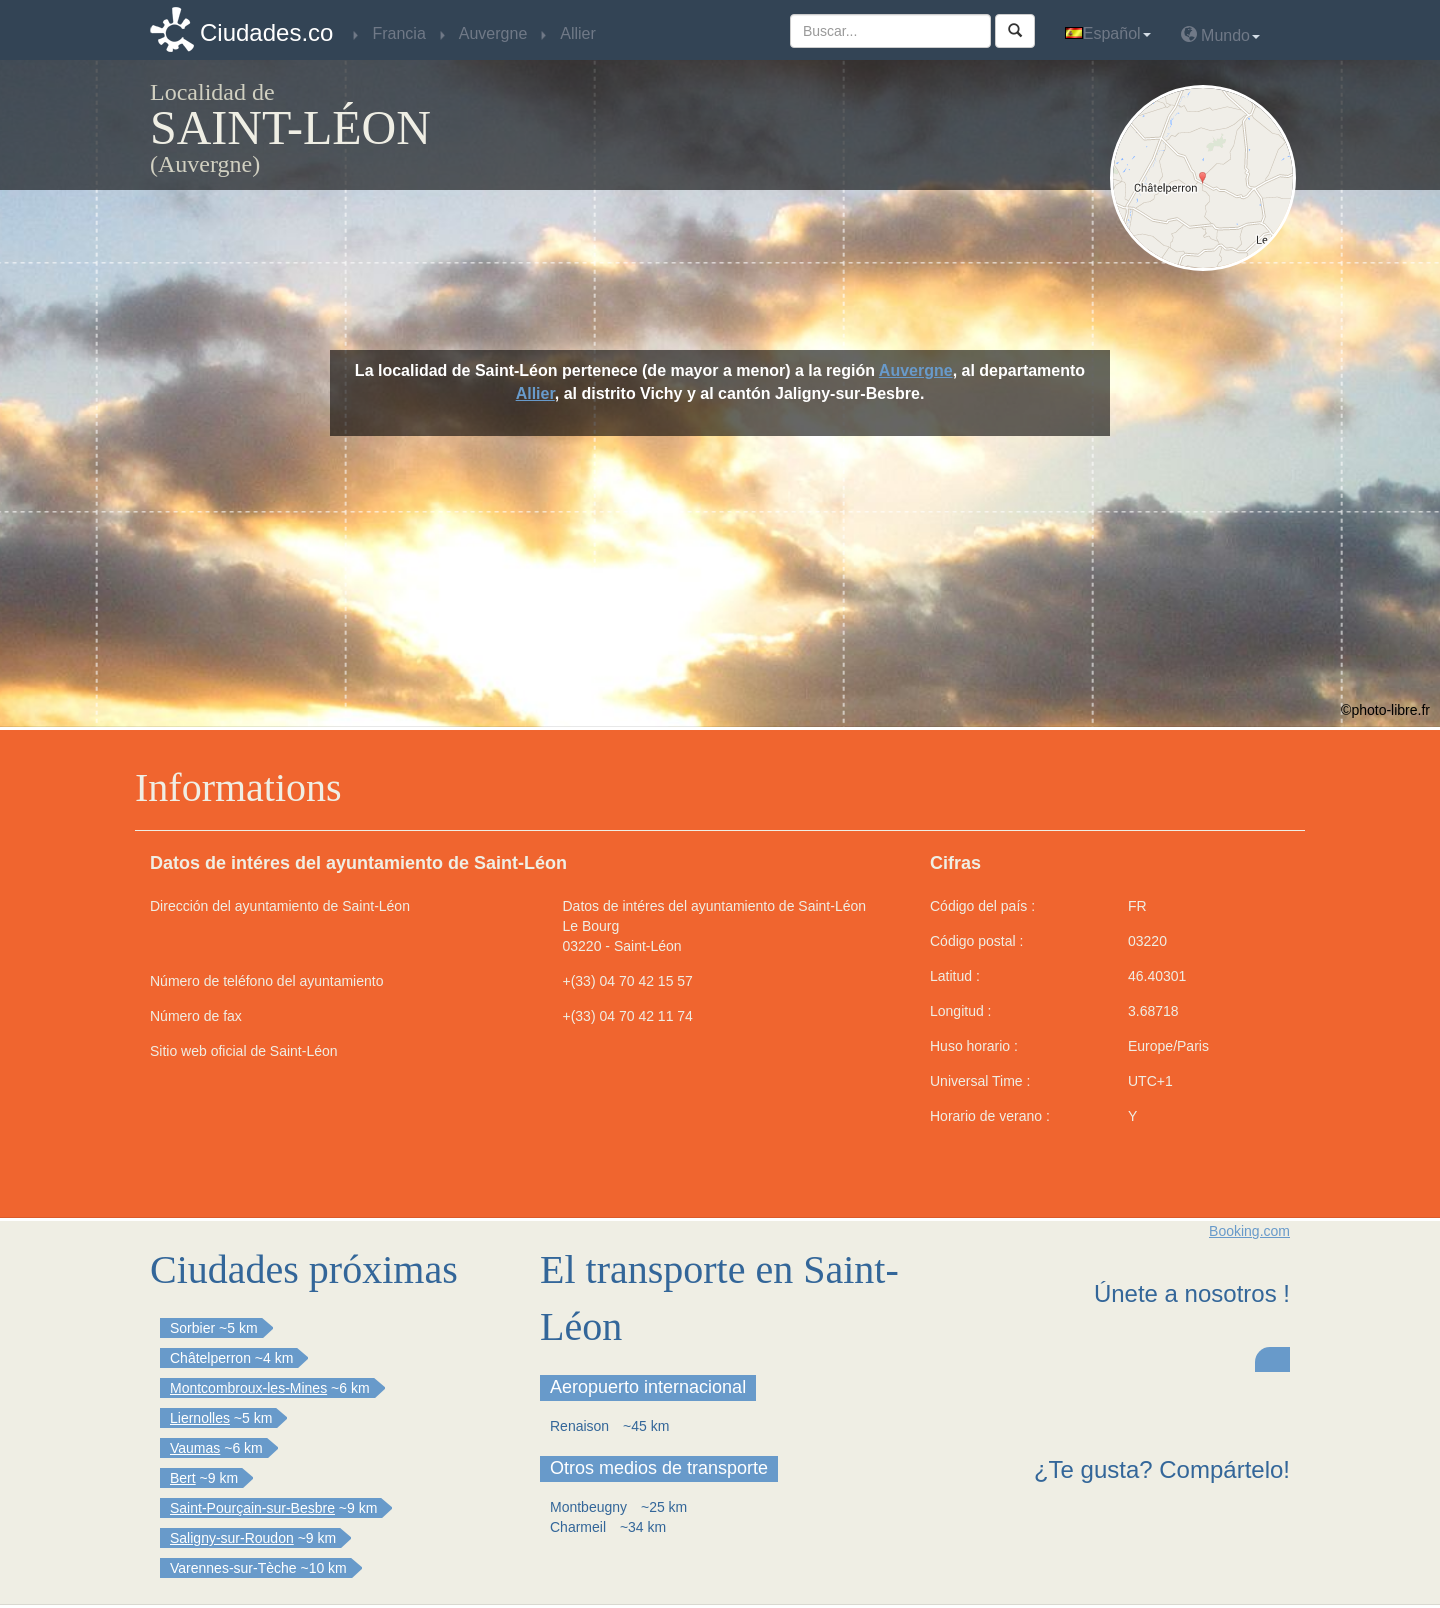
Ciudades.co (266, 32)
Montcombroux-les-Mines (248, 1388)
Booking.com (1249, 1231)
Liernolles (200, 1418)
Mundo (1220, 34)
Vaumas (195, 1448)
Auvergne (916, 370)
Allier (535, 393)
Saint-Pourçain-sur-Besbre (252, 1508)
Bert (183, 1478)
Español (1108, 33)
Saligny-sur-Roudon (232, 1538)
